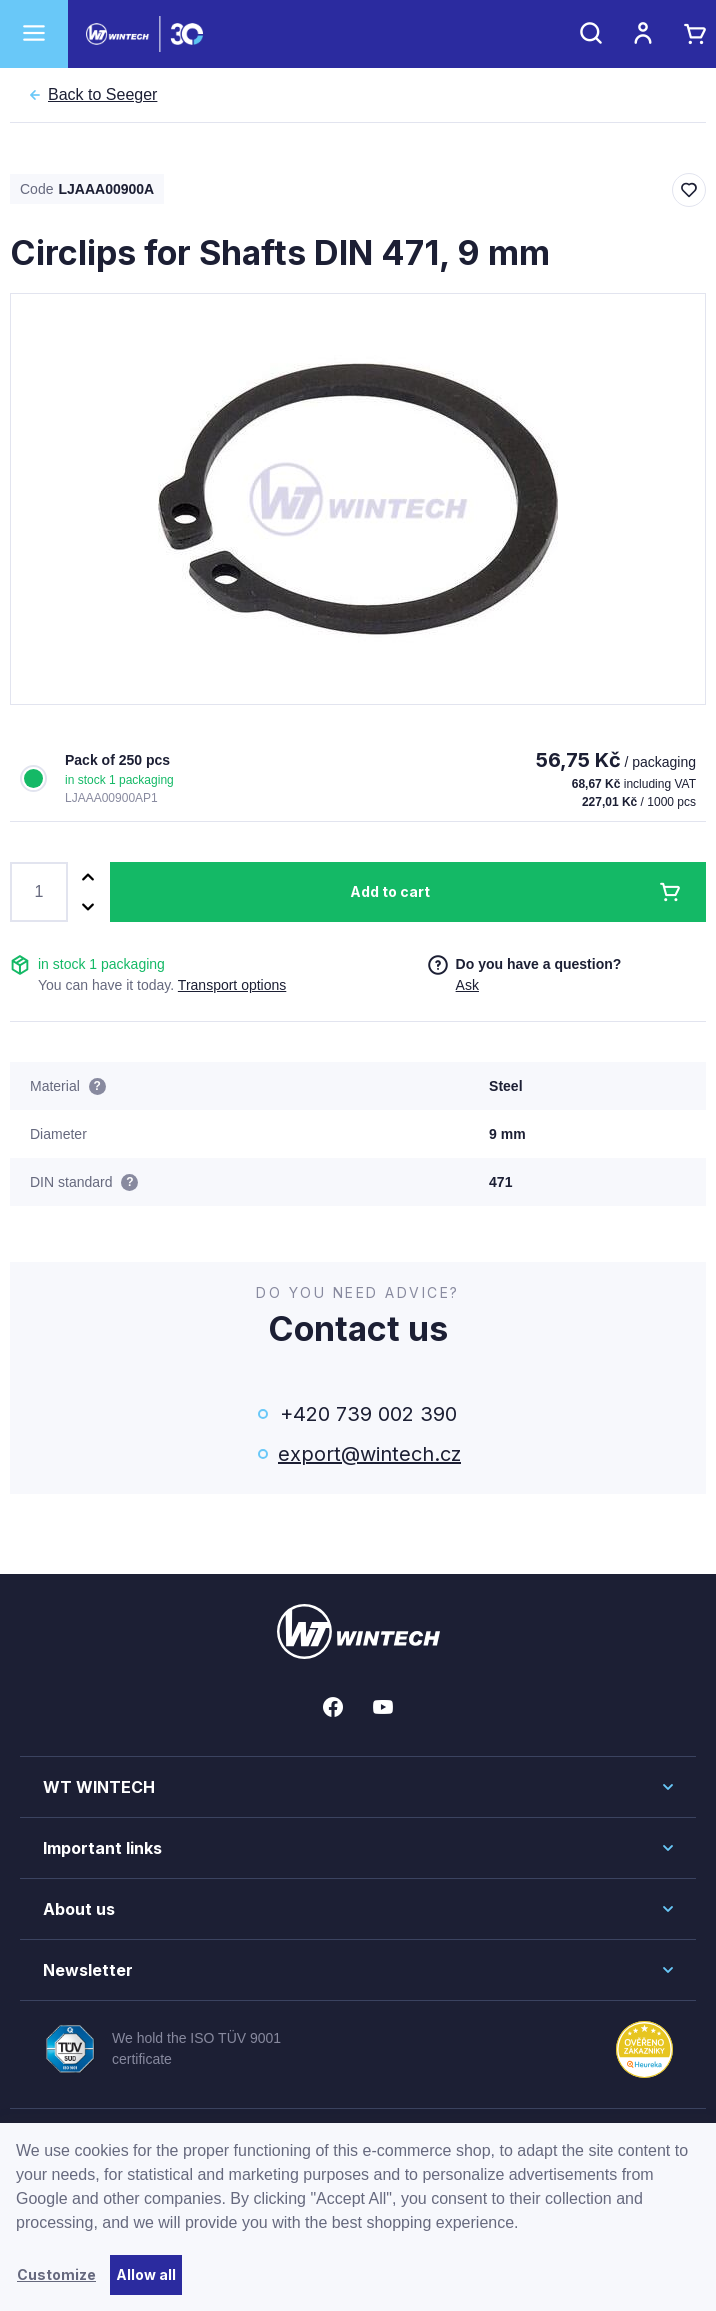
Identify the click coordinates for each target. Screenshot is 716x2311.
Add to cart (390, 891)
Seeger (102, 95)
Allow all (146, 2274)
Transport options (232, 985)
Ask (467, 985)
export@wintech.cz (368, 1454)
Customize (56, 2274)
